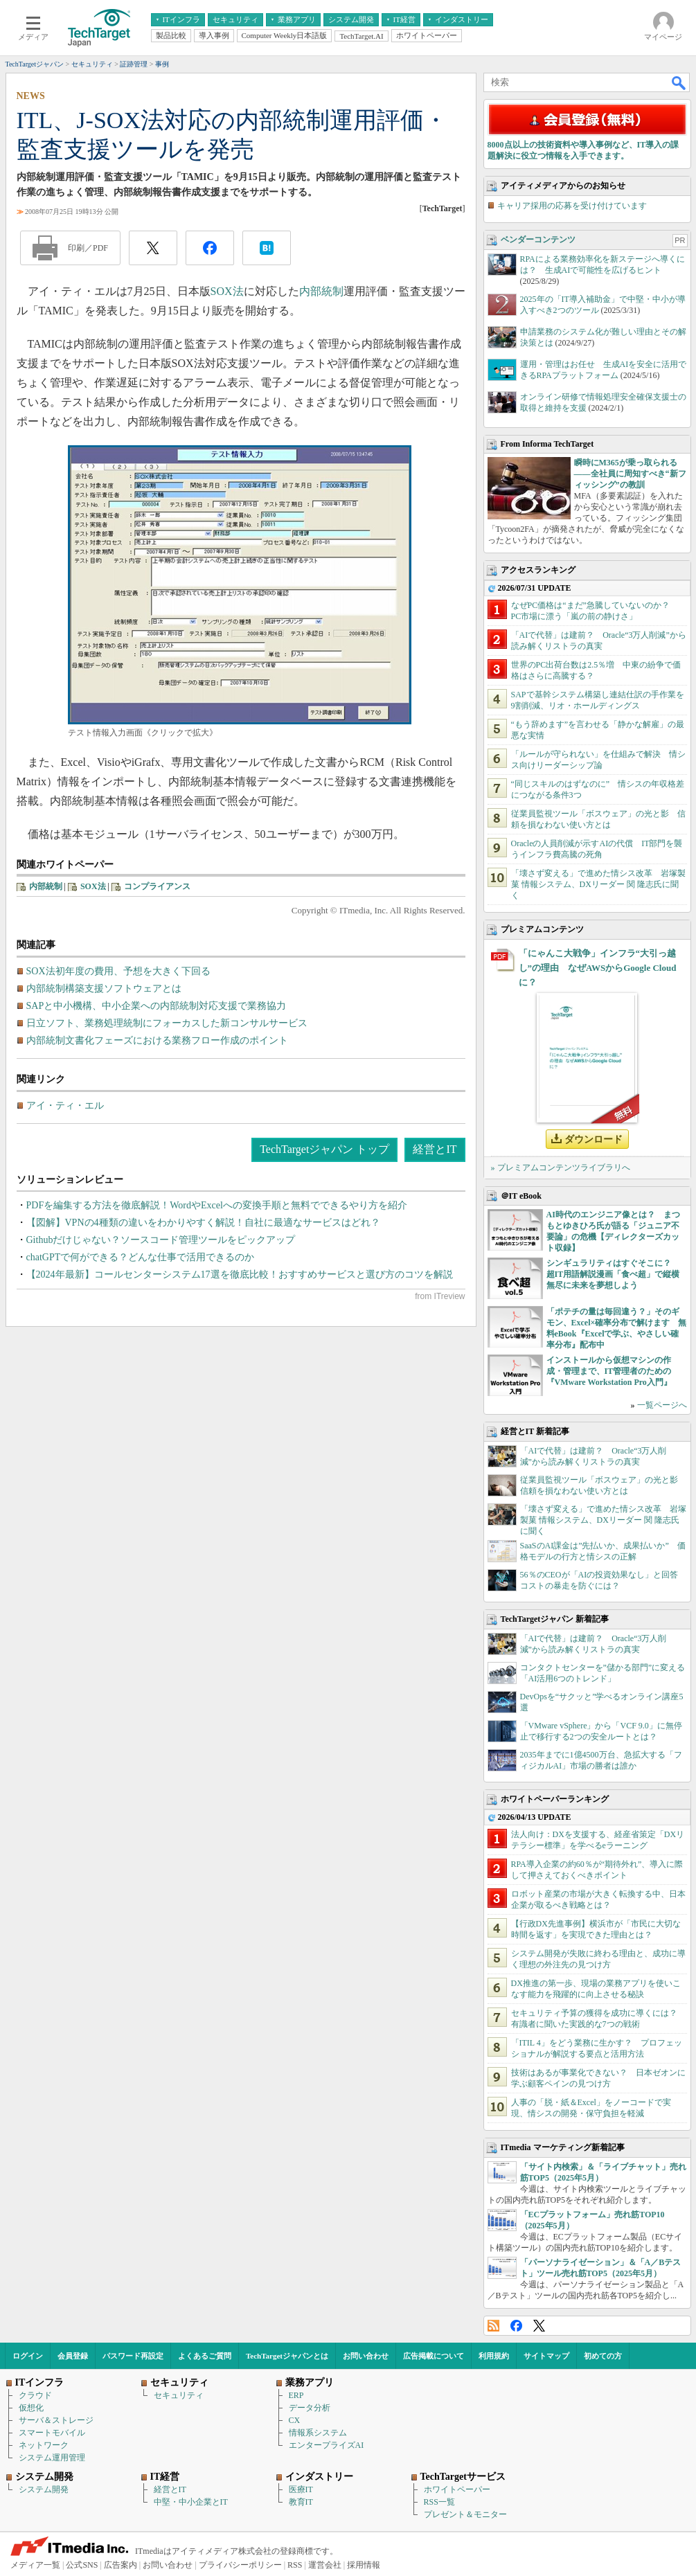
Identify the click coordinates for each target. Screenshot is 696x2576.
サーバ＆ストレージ (56, 2420)
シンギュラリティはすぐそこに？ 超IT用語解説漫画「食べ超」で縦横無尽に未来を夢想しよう (613, 1274)
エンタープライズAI (326, 2445)
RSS (493, 2326)
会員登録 (72, 2356)
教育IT (301, 2502)
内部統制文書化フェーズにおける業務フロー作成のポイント (157, 1040)
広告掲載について (433, 2356)
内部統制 (321, 291)
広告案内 (120, 2565)
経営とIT (434, 1149)
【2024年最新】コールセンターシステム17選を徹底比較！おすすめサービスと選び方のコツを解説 (239, 1274)
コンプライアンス (157, 886)
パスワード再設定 (132, 2356)
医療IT (301, 2489)
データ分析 (309, 2408)
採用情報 (363, 2565)
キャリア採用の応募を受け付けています (572, 206)
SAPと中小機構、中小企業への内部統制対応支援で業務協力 (156, 1006)
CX (295, 2420)
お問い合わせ (366, 2356)
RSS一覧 (439, 2502)
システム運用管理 (52, 2457)
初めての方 (603, 2356)
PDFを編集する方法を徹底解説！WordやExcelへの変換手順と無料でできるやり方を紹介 (216, 1205)
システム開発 (44, 2489)
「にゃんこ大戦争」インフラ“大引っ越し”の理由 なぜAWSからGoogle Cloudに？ (598, 967)
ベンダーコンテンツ (538, 239)
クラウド (35, 2395)
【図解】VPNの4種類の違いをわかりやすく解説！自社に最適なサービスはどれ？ (203, 1222)
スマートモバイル (52, 2433)
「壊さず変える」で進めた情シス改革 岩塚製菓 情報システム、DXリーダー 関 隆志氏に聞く (598, 884)
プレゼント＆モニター (465, 2514)
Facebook (516, 2326)
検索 (679, 82)
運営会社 (324, 2565)
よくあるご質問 (204, 2356)
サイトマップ (546, 2356)
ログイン (27, 2356)
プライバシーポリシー (240, 2565)
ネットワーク (44, 2445)
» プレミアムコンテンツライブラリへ (560, 1167)
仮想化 (31, 2408)
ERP (296, 2395)
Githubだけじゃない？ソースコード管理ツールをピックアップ (161, 1240)
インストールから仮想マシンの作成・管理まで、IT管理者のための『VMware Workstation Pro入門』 (609, 1371)
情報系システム (318, 2433)
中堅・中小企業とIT (191, 2502)
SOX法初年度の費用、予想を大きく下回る (118, 971)
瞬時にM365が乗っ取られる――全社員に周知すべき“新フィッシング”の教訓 (630, 474)
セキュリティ (179, 2395)
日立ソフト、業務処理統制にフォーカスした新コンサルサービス (166, 1023)
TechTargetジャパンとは (287, 2356)
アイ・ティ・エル (65, 1105)
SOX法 (227, 291)
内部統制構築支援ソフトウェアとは (103, 988)
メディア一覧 (35, 2565)
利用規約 (494, 2356)
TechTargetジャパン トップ (324, 1149)
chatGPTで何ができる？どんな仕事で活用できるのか (140, 1257)
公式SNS (82, 2565)
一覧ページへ (662, 1405)
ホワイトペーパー (457, 2489)
